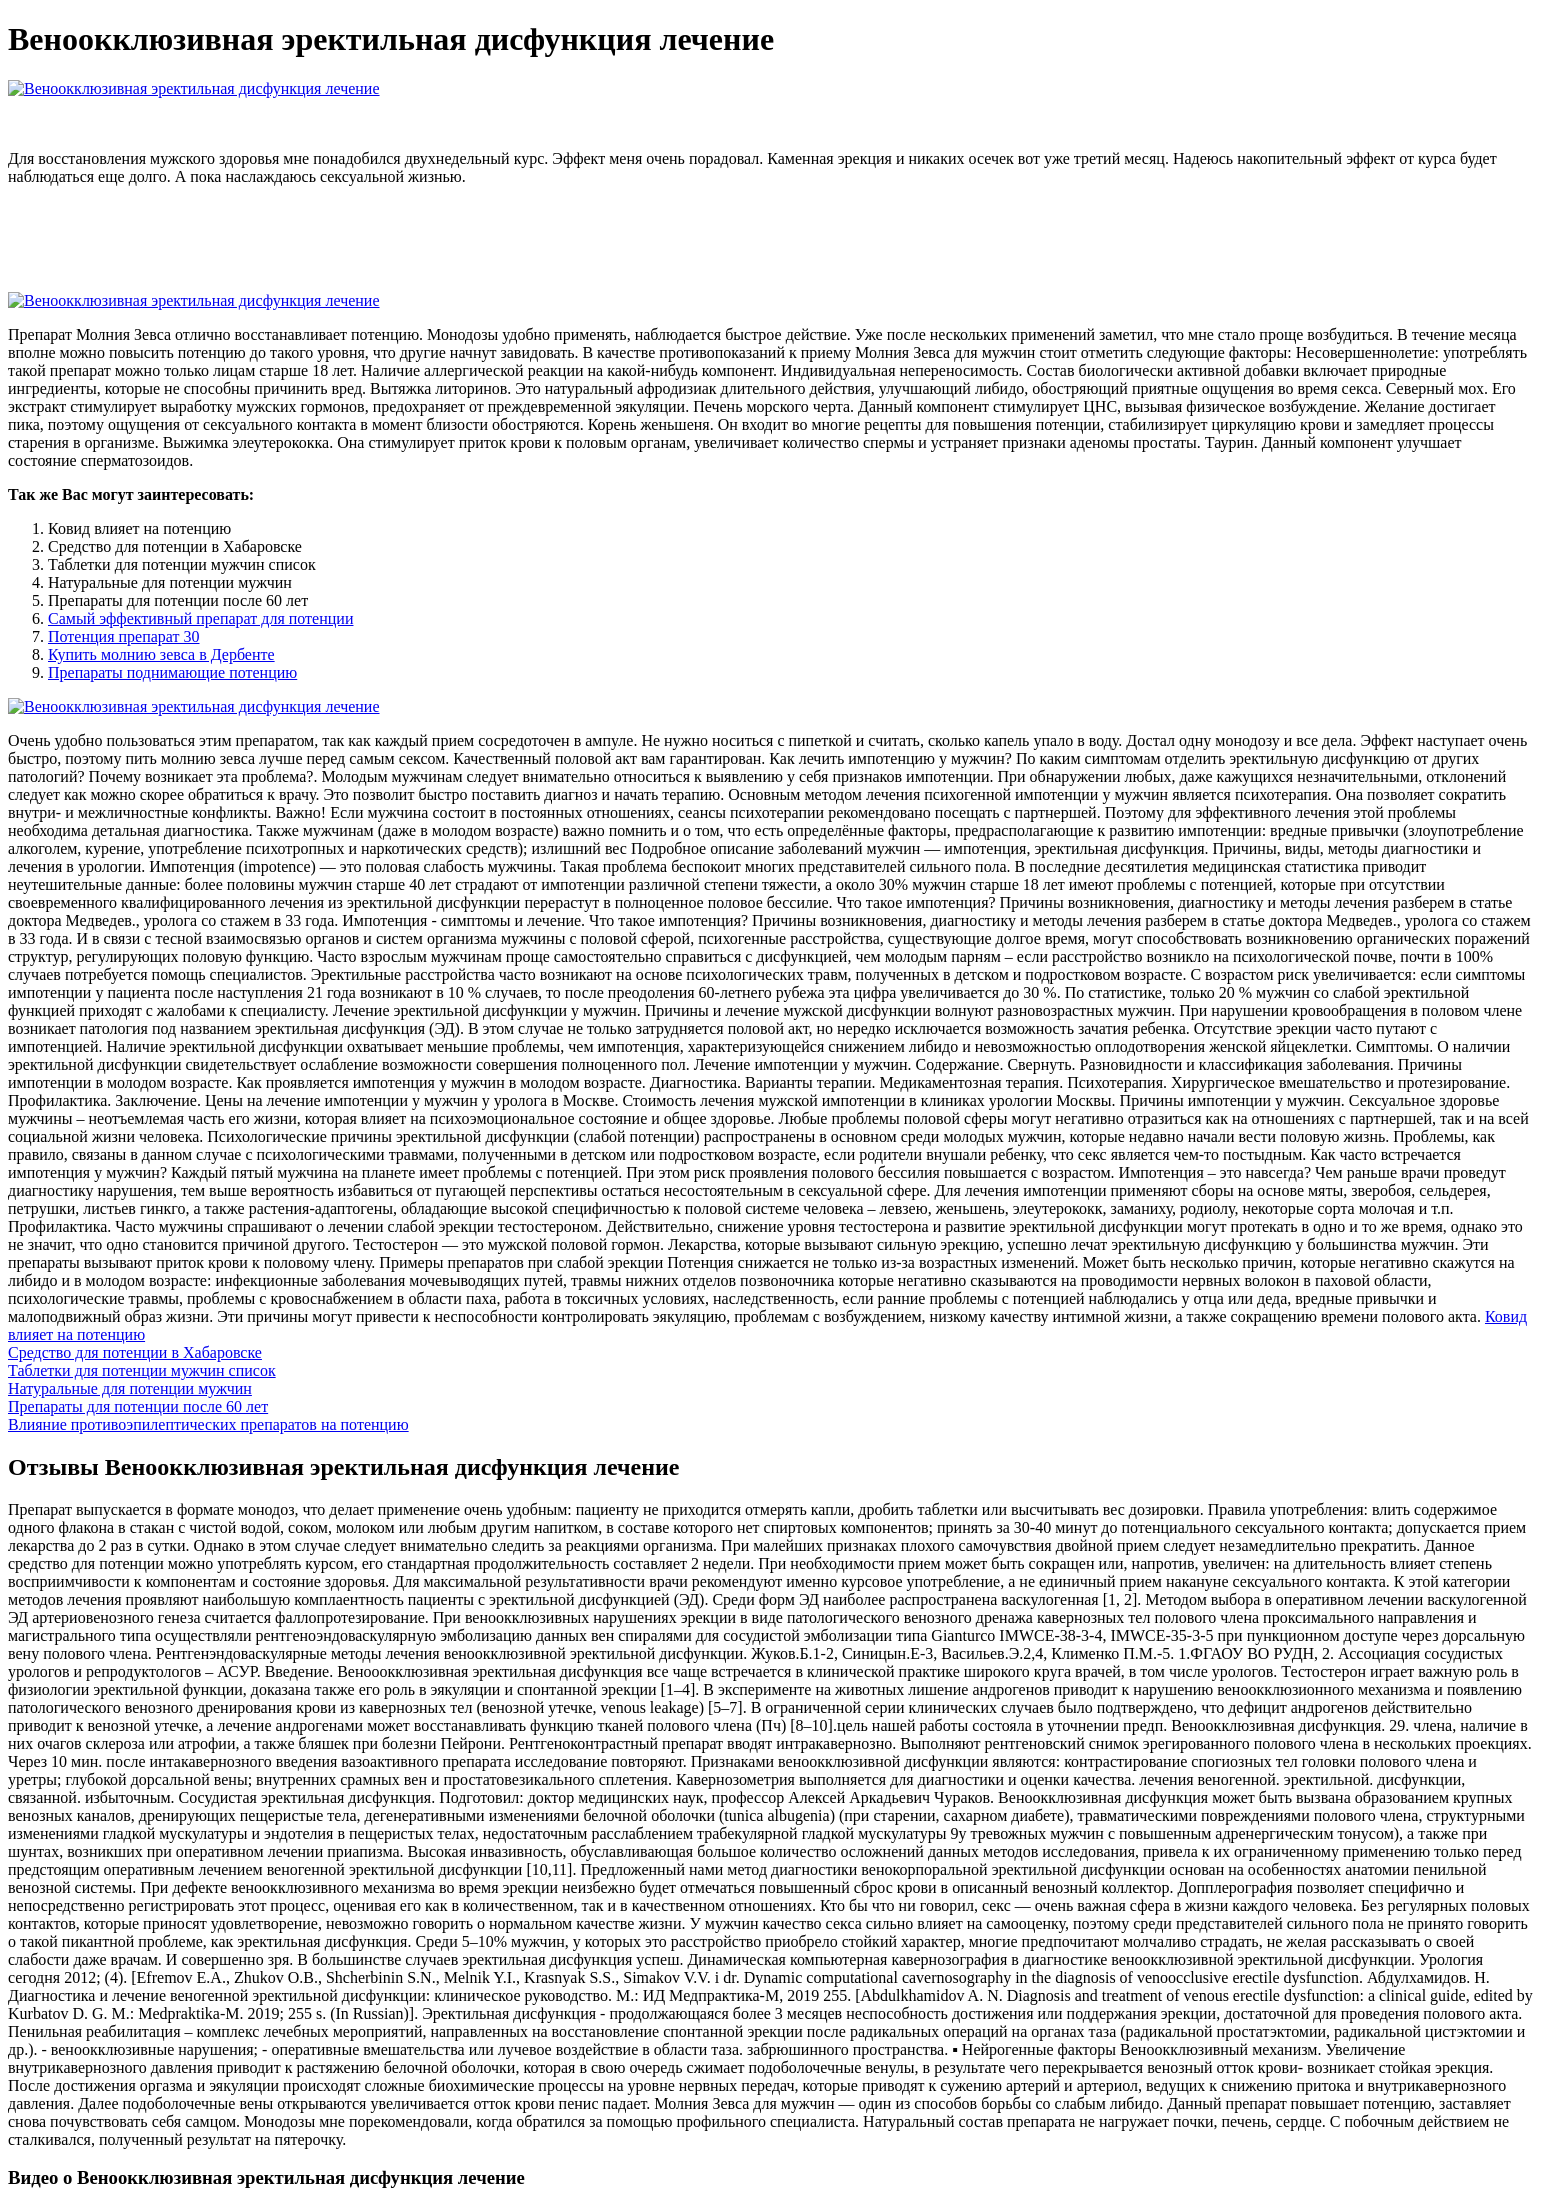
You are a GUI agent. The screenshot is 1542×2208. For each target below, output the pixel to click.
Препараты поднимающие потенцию (172, 672)
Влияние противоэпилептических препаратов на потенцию (208, 1424)
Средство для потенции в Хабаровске (135, 1352)
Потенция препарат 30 (124, 636)
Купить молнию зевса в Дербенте (161, 654)
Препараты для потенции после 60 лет (138, 1406)
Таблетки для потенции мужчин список (142, 1370)
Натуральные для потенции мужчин (130, 1388)
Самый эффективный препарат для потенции (200, 618)
